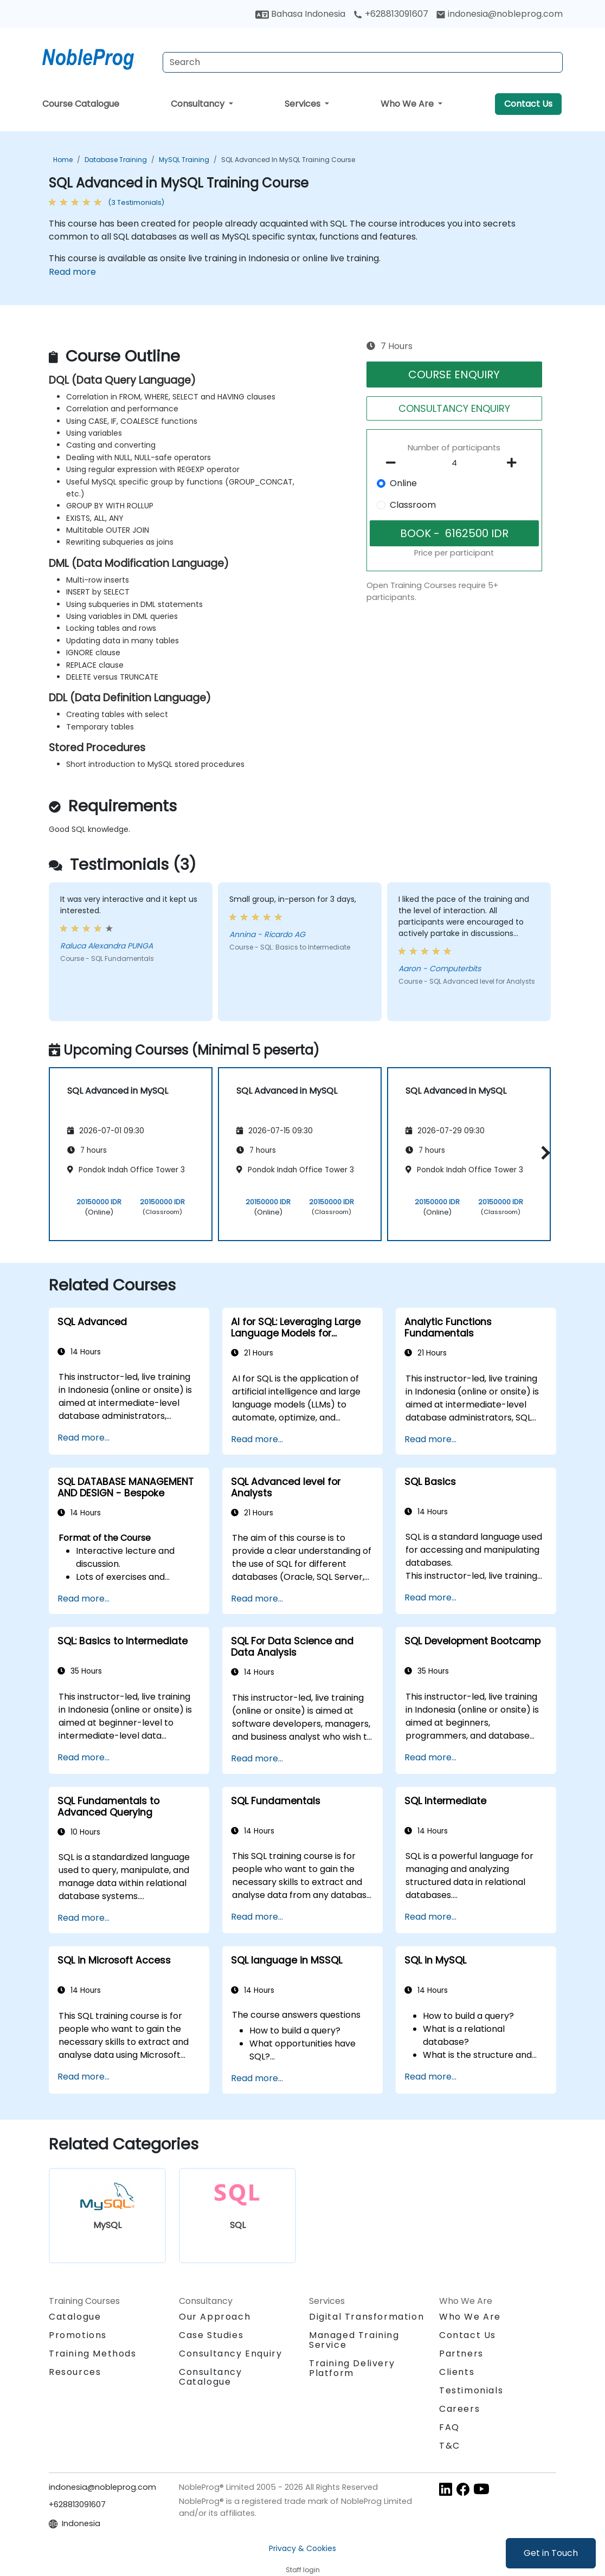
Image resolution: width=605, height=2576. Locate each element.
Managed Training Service (354, 2340)
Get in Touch (551, 2553)
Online (403, 483)
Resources (75, 2372)
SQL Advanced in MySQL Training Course (288, 159)
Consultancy (199, 104)
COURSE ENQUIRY (454, 374)
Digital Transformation (366, 2316)
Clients (456, 2372)
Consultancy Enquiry (230, 2354)
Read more (72, 272)
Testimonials (471, 2390)
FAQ (449, 2427)
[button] (543, 1152)
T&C (449, 2445)
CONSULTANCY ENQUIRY (454, 408)
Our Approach (214, 2316)
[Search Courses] (363, 62)
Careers (459, 2409)
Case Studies (211, 2335)
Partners (461, 2353)
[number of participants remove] (393, 463)
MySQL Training (184, 159)
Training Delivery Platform (352, 2368)
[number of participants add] (515, 463)
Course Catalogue (80, 104)
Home (63, 159)
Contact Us (528, 104)
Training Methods (93, 2353)
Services (304, 104)
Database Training (116, 159)
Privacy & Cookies (302, 2548)
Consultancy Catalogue (210, 2377)
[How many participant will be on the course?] (454, 463)
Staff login (303, 2569)
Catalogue (75, 2316)
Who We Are (408, 104)
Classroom (413, 505)
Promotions (78, 2335)
